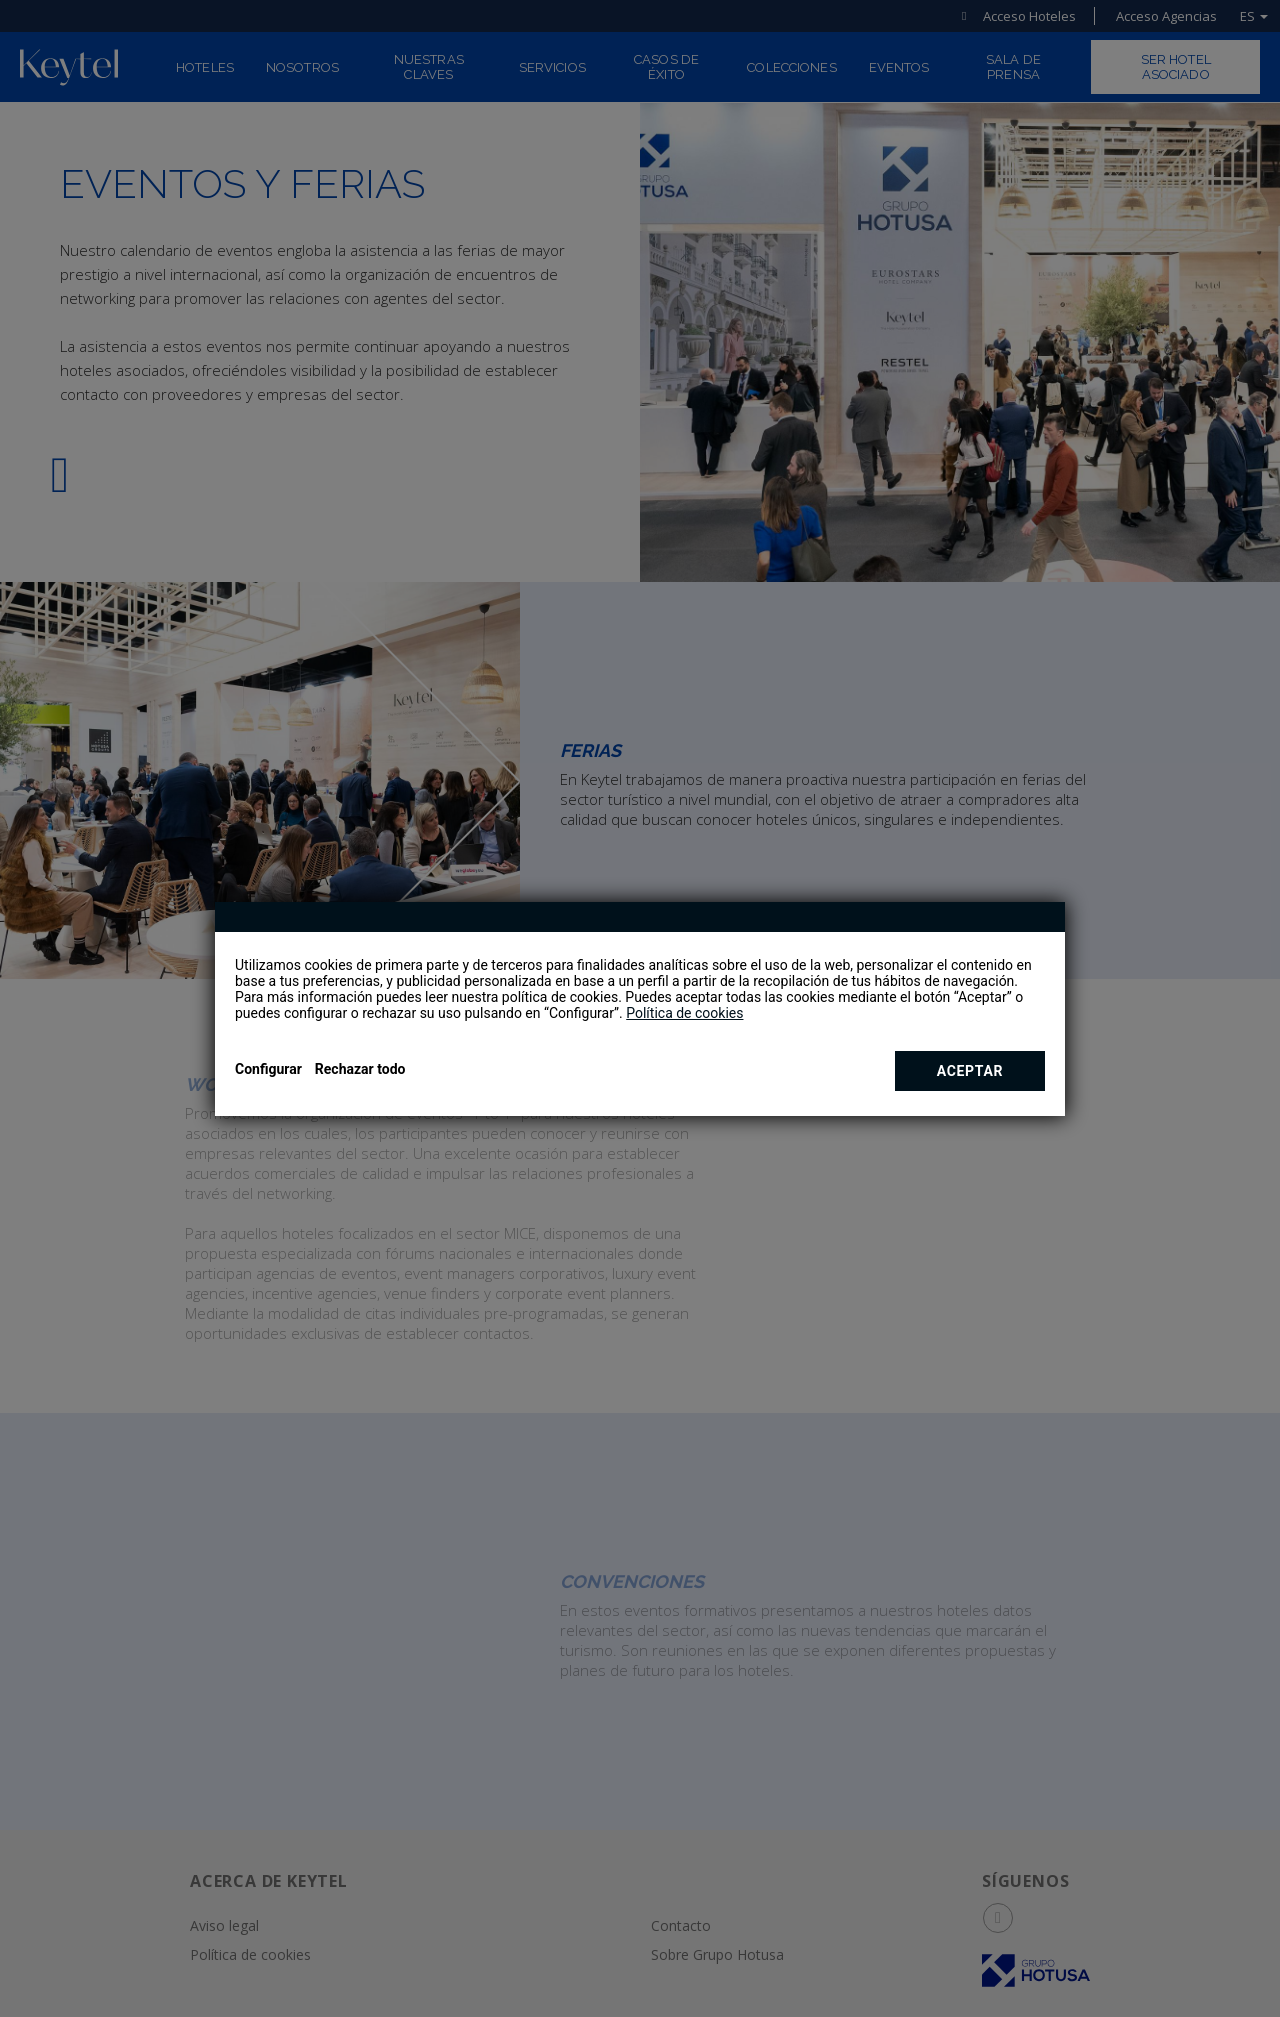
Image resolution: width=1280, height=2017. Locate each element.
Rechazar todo (360, 1069)
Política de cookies (684, 1013)
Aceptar (970, 1071)
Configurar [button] (268, 1069)
